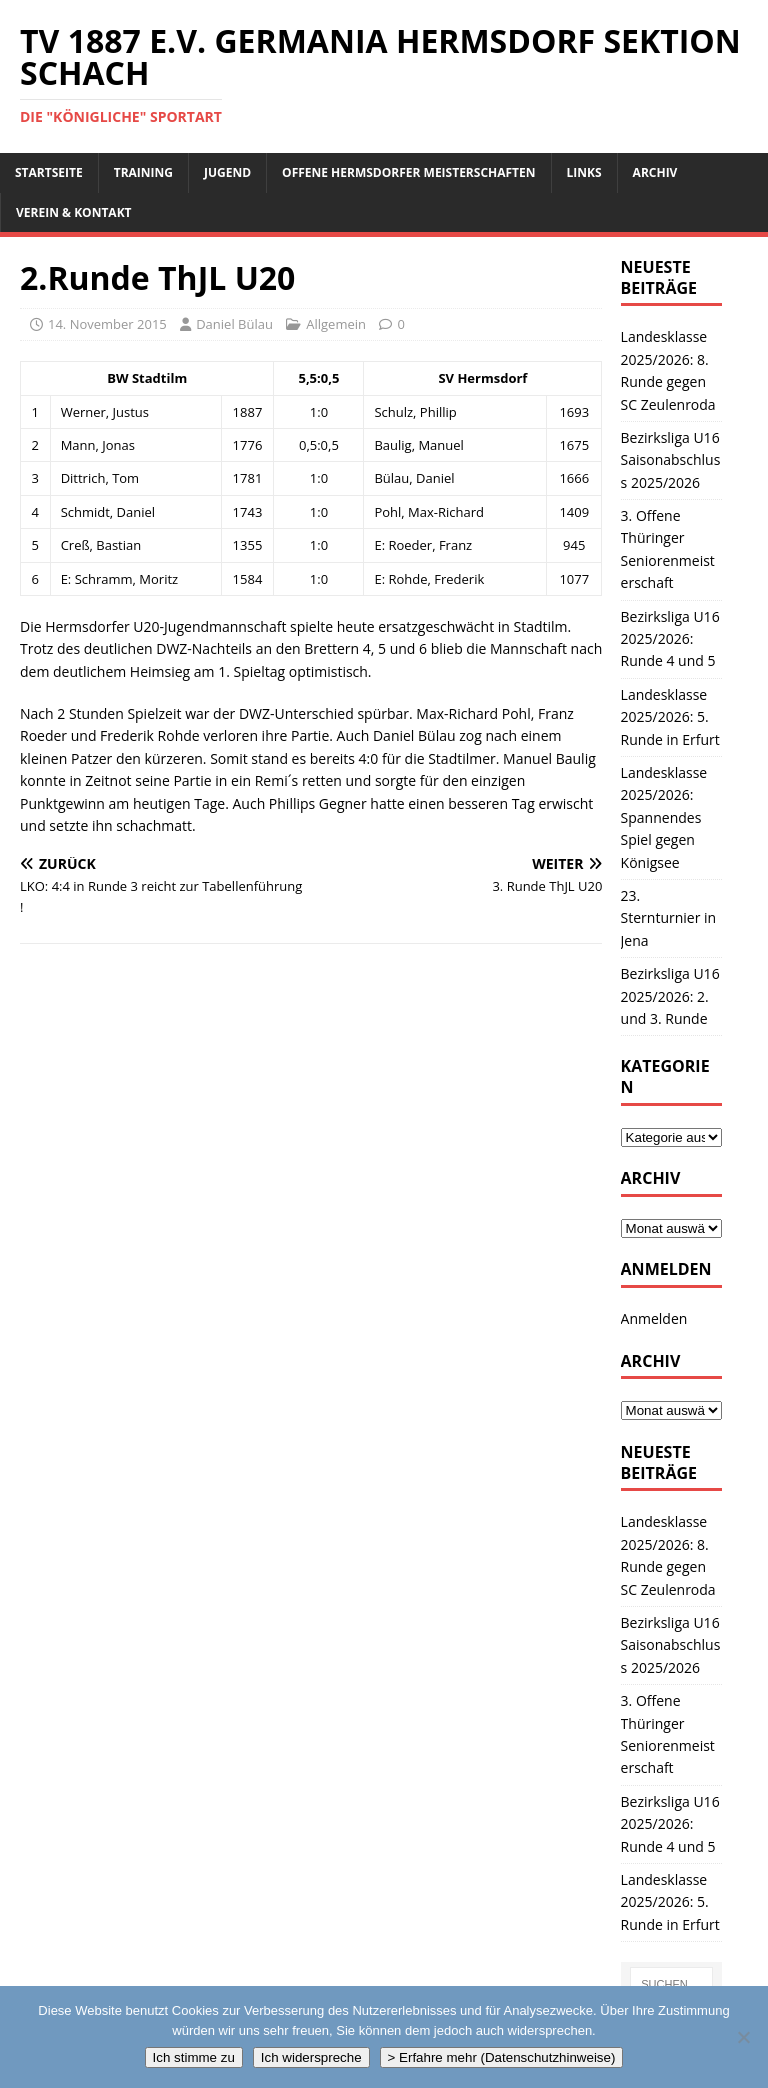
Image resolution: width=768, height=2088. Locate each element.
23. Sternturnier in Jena (669, 918)
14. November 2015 (107, 324)
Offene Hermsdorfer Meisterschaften (408, 172)
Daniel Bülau (234, 324)
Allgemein (336, 324)
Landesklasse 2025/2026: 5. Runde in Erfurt (670, 717)
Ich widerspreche (311, 2057)
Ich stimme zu (194, 2057)
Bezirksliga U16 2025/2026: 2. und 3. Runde (670, 996)
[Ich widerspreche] (743, 2037)
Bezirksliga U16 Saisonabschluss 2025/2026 (671, 460)
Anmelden (654, 1318)
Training (143, 172)
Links (584, 172)
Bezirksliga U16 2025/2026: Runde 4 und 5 (670, 639)
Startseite (49, 172)
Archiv (655, 172)
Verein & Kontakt (74, 212)
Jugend (227, 172)
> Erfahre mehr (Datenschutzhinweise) (502, 2057)
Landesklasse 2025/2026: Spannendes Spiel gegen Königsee (664, 817)
